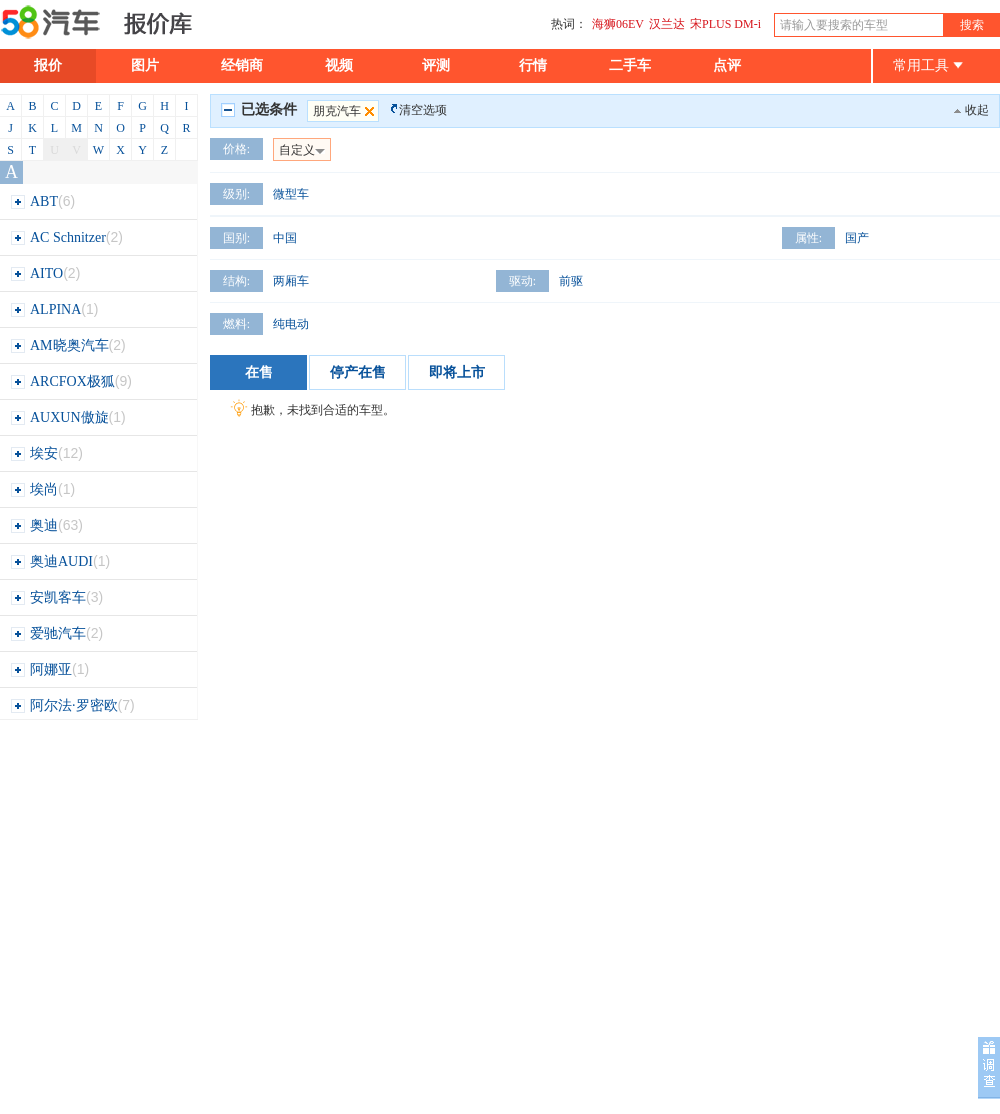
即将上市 (457, 372)
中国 (285, 238)
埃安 (46, 453)
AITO (45, 273)
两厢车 (291, 281)
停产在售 (358, 372)
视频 (339, 65)
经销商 (242, 65)
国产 (857, 238)
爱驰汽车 (56, 633)
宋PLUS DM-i (725, 24)
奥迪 (46, 525)
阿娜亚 (49, 669)
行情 (533, 65)
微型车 (291, 194)
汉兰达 (667, 24)
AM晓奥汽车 (68, 345)
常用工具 (928, 65)
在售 (259, 372)
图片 (145, 65)
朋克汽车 (345, 111)
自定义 (302, 150)
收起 (977, 110)
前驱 (571, 281)
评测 (436, 65)
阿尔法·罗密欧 (72, 705)
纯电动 (291, 324)
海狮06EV (618, 24)
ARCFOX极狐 (71, 381)
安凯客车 (56, 597)
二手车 (630, 65)
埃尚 (42, 489)
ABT (42, 201)
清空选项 (423, 110)
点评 (727, 65)
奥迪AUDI (60, 561)
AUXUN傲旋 (68, 417)
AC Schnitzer (66, 237)
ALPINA (54, 309)
